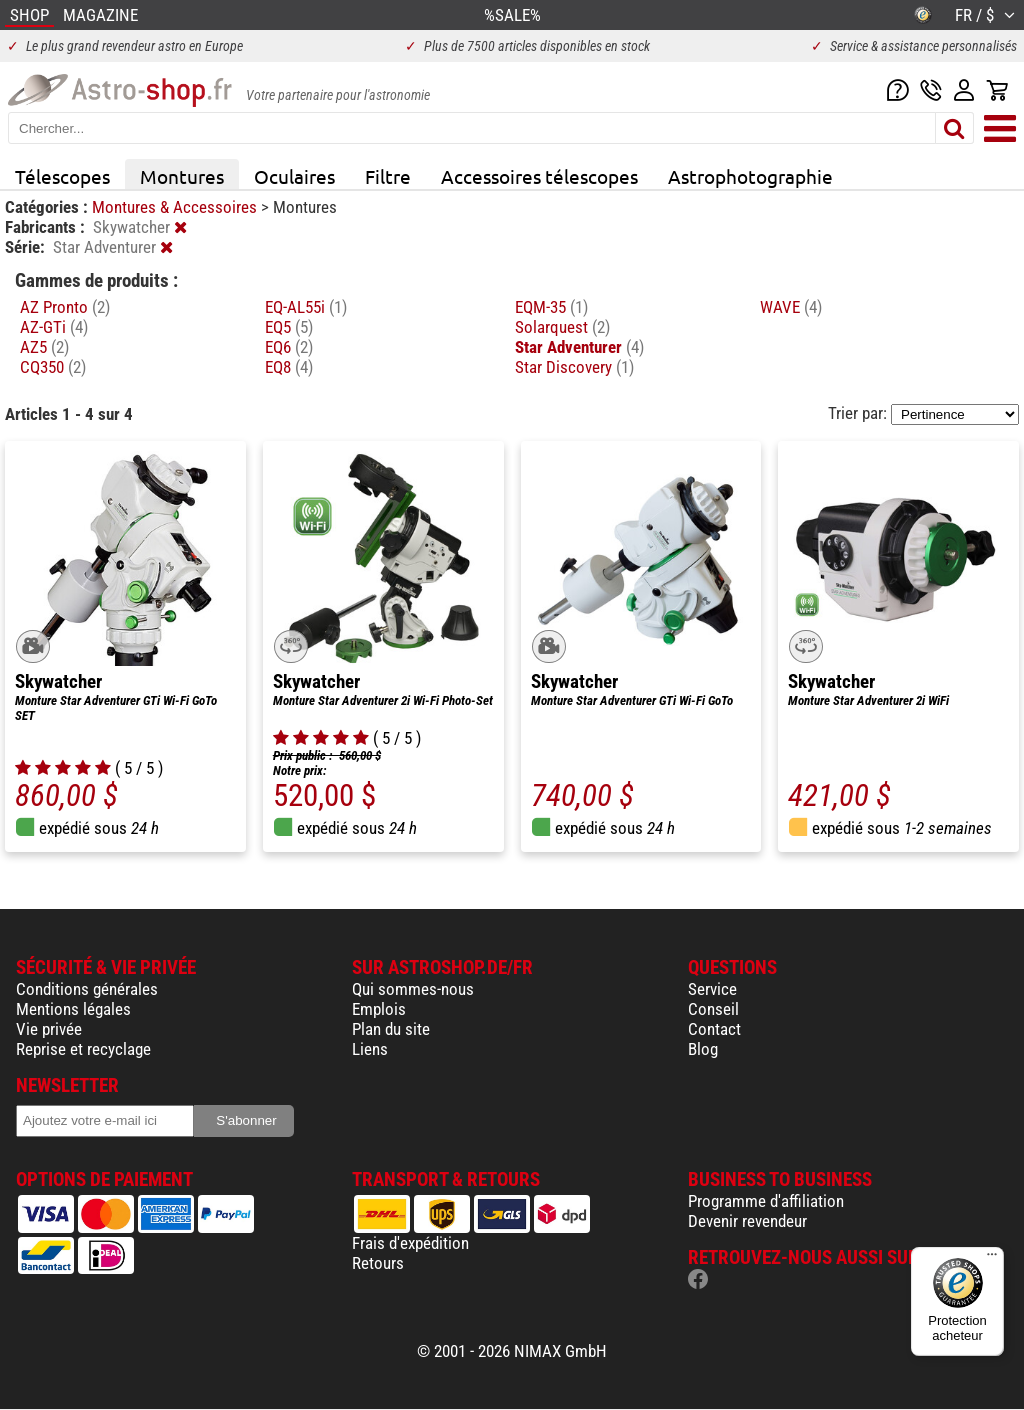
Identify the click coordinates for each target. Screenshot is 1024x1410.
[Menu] (992, 1259)
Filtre (388, 176)
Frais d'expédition (410, 1243)
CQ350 (53, 367)
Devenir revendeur (747, 1221)
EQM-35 (551, 307)
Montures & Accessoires (176, 207)
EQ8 (289, 367)
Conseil (713, 1009)
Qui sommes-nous (413, 989)
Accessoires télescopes (539, 176)
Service (712, 989)
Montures (182, 176)
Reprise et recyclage (83, 1049)
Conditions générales (87, 989)
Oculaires (294, 176)
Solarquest (562, 327)
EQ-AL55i (306, 307)
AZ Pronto (65, 307)
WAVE (791, 307)
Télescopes (62, 176)
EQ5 (289, 327)
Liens (370, 1049)
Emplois (379, 1009)
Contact (714, 1029)
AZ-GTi (54, 327)
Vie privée (49, 1029)
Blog (703, 1049)
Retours (378, 1263)
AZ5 (44, 347)
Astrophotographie (750, 176)
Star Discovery (574, 367)
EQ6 (289, 347)
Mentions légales (73, 1009)
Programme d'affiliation (766, 1201)
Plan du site (391, 1029)
